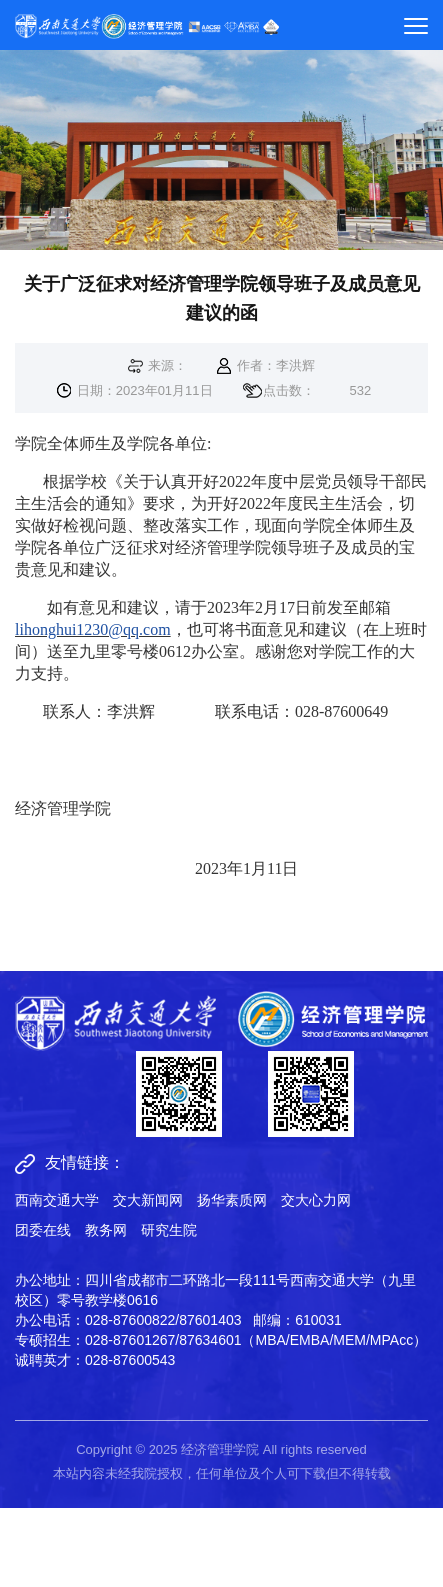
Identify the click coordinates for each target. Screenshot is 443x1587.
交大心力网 (316, 1200)
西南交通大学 (57, 1200)
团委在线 (43, 1230)
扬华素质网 (232, 1200)
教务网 (106, 1230)
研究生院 (169, 1230)
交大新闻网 (148, 1200)
